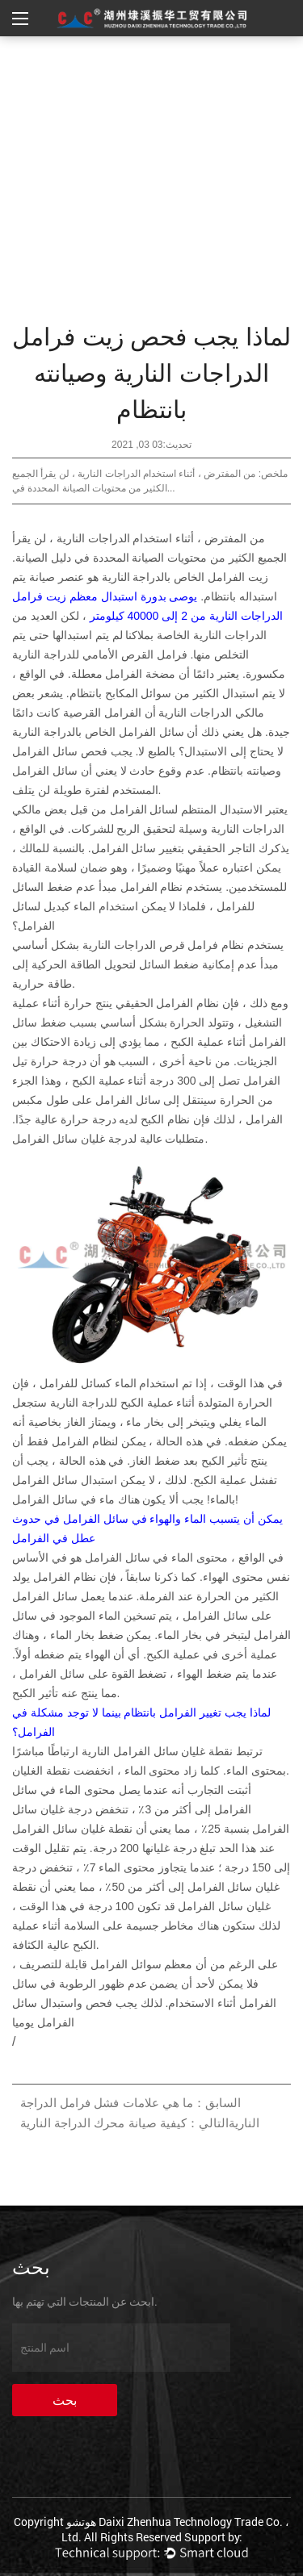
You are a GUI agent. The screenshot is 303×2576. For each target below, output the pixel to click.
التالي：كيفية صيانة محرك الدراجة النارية (124, 2123)
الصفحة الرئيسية (218, 56)
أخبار (149, 56)
